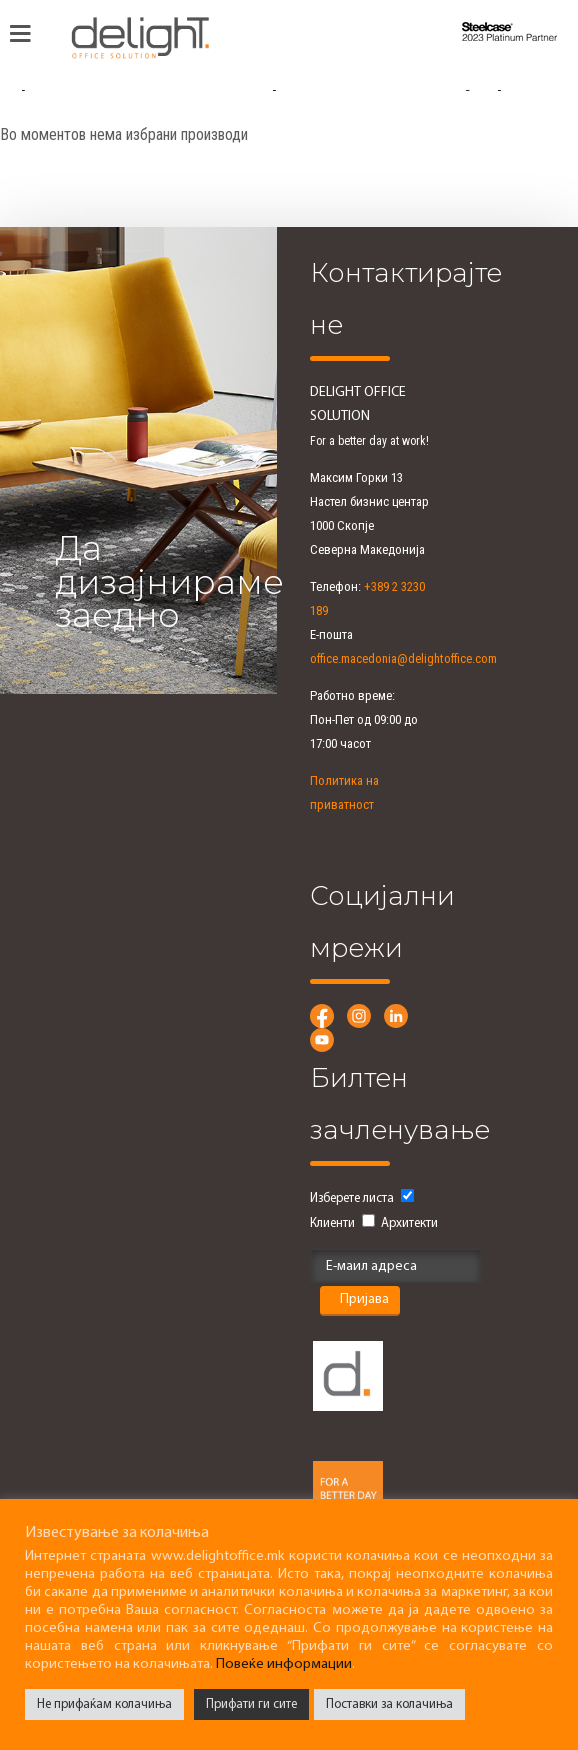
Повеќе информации (284, 1664)
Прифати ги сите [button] (251, 1704)
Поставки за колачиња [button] (389, 1704)
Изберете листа (352, 1198)
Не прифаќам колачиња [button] (104, 1704)
